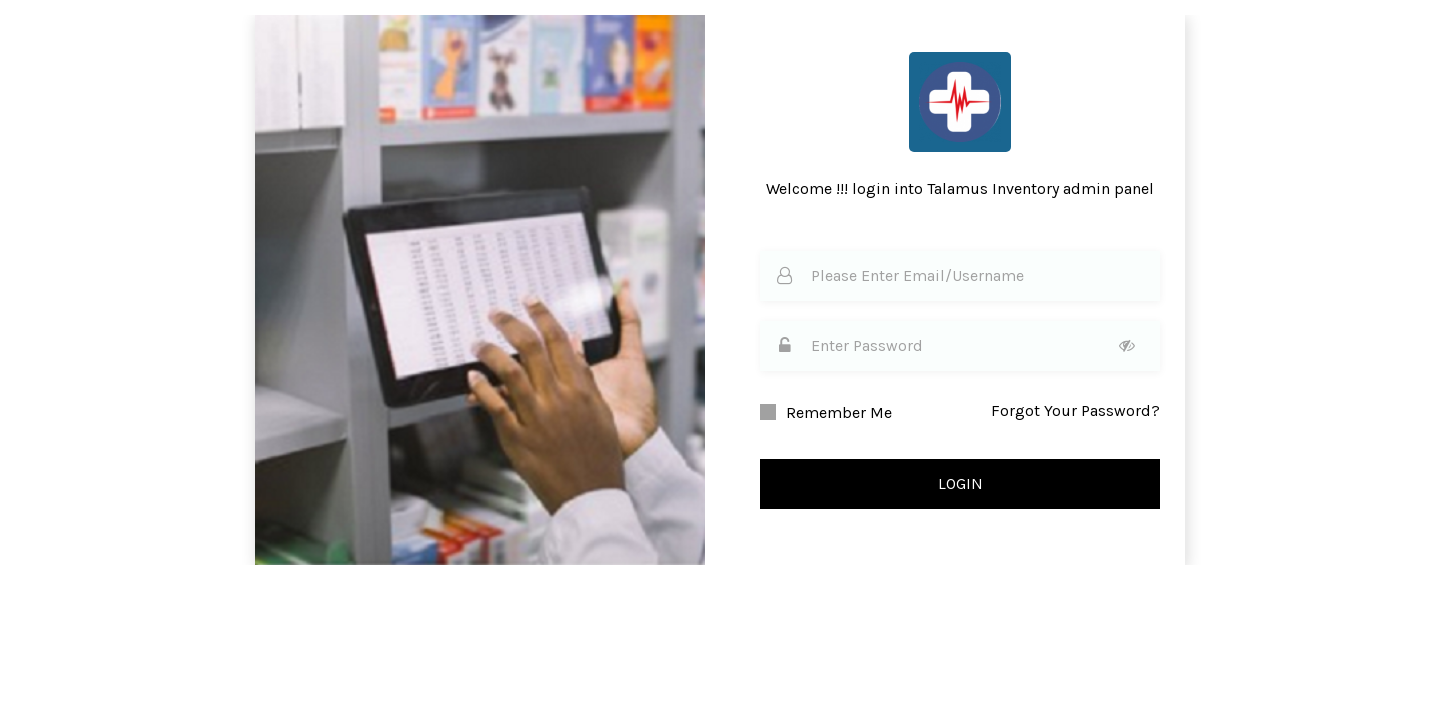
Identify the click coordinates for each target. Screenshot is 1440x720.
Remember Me (839, 412)
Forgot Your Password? (1075, 410)
